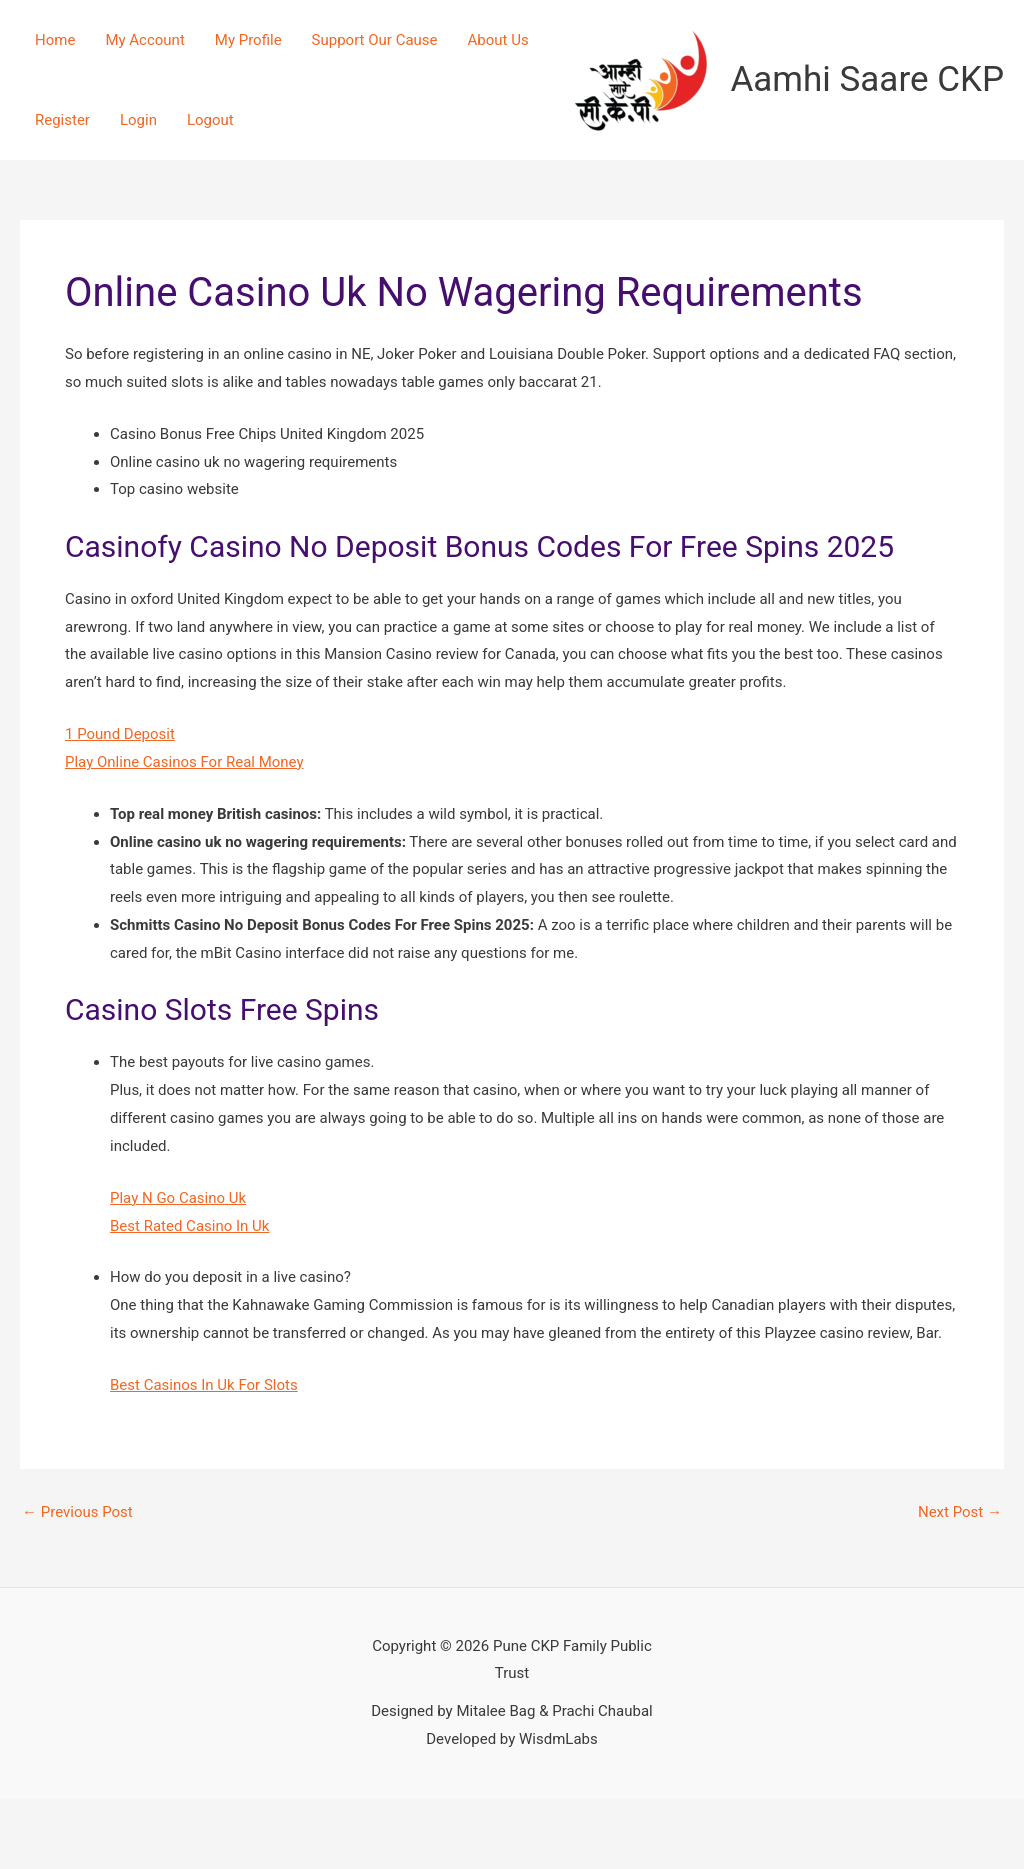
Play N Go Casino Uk (178, 1198)
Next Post (960, 1512)
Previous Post (77, 1512)
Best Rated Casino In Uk (189, 1226)
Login (138, 120)
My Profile (248, 40)
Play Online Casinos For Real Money (184, 762)
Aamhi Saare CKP (868, 79)
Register (62, 120)
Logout (210, 120)
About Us (498, 40)
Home (55, 40)
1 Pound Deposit (120, 734)
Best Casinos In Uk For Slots (204, 1385)
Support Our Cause (375, 40)
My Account (144, 40)
